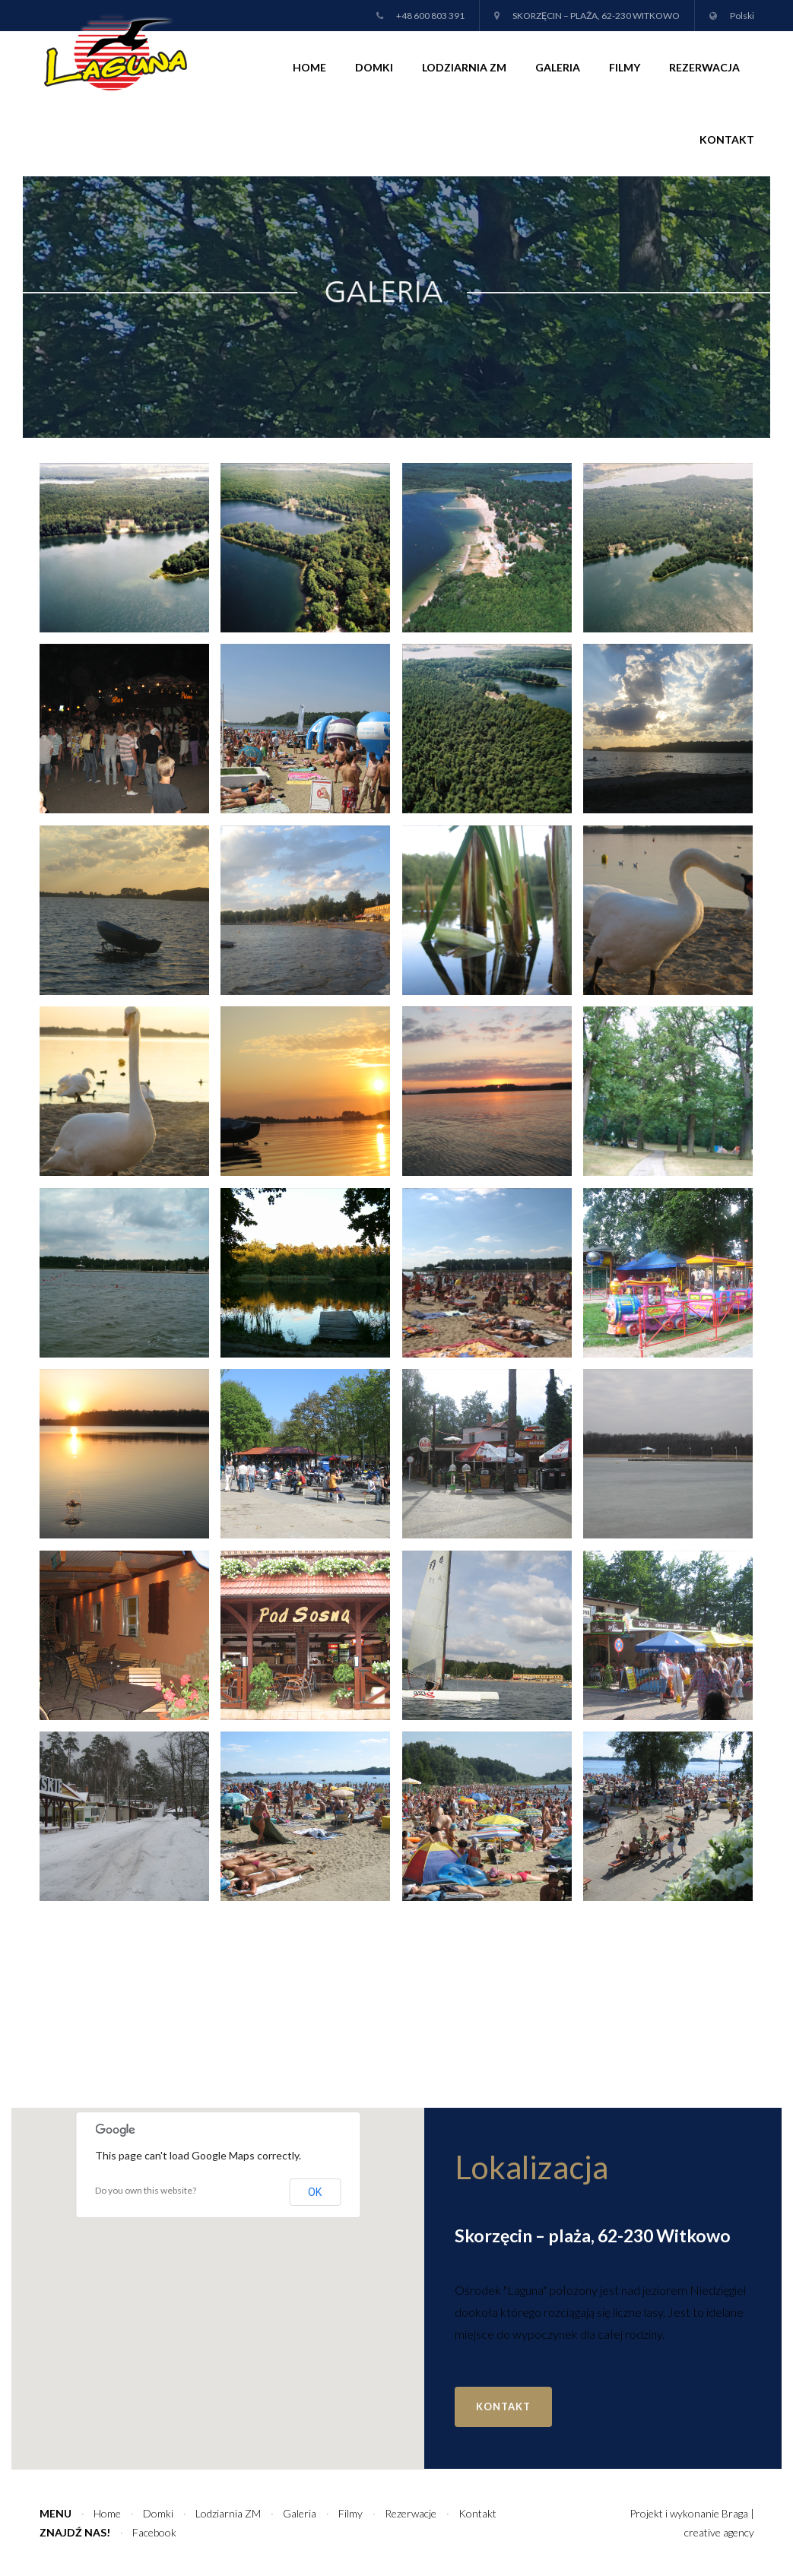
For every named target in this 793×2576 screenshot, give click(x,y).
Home (309, 67)
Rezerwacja (704, 67)
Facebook (154, 2532)
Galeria (557, 67)
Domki (374, 67)
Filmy (624, 67)
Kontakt (726, 139)
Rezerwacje (410, 2513)
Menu (55, 2513)
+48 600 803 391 (430, 15)
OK (315, 2192)
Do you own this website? (145, 2190)
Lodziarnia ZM (464, 67)
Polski (742, 15)
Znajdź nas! (75, 2532)
